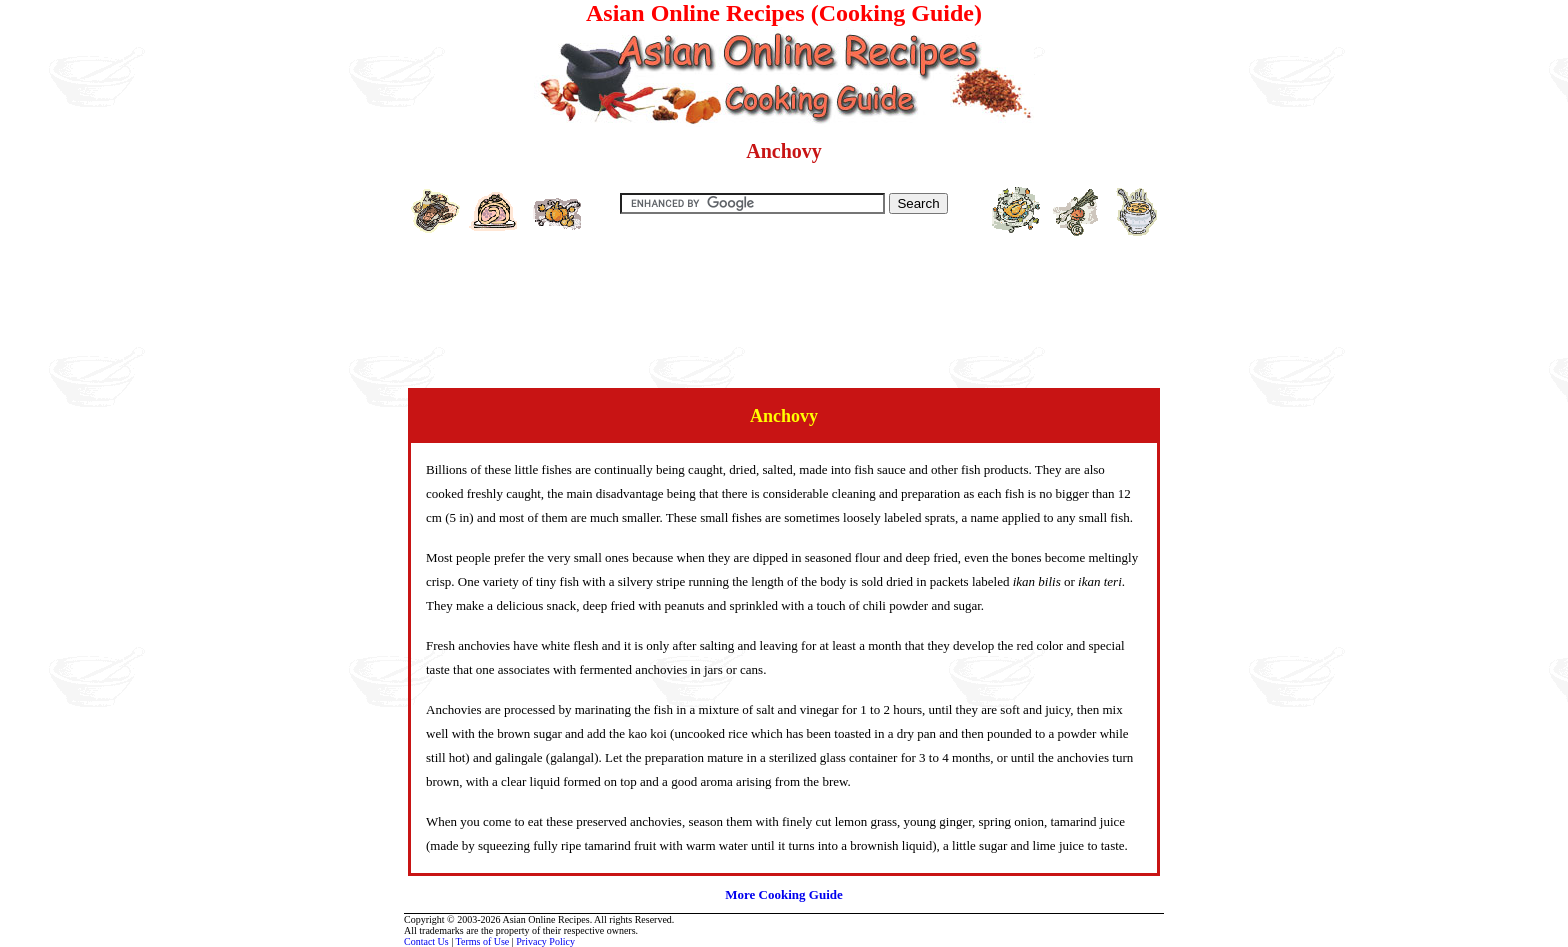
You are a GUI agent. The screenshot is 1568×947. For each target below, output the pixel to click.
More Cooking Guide (784, 894)
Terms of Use (483, 941)
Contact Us (426, 941)
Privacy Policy (545, 941)
